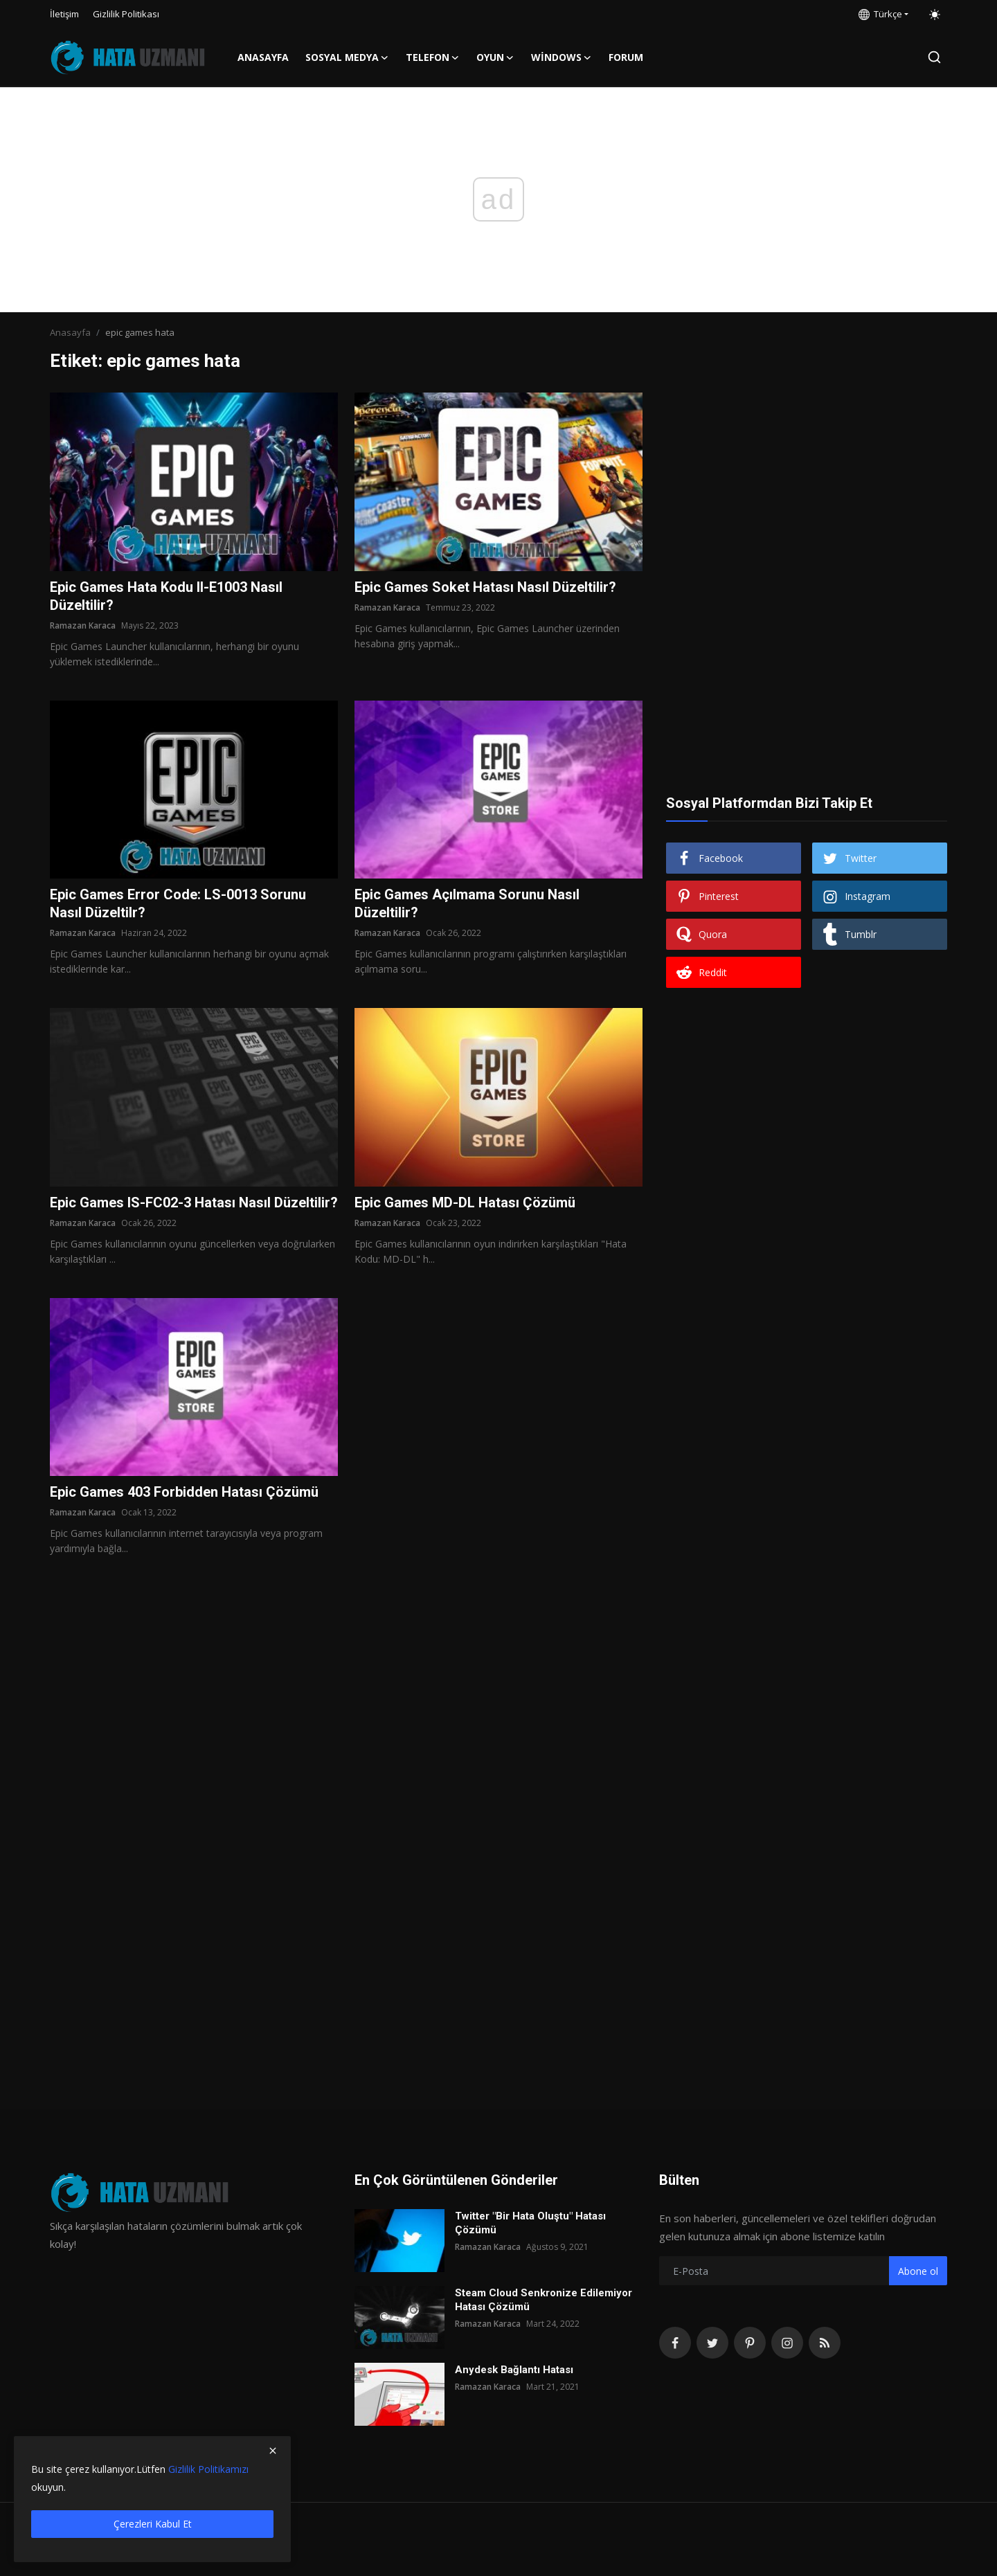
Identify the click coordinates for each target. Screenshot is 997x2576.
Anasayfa (263, 57)
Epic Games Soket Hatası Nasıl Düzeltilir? (485, 587)
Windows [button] (561, 57)
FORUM (626, 57)
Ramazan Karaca (83, 625)
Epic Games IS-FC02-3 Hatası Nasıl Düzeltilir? (194, 1202)
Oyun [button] (495, 57)
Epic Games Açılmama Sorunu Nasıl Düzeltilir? (467, 903)
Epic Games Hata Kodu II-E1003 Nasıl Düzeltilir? (166, 596)
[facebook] (675, 2343)
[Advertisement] (806, 479)
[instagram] (787, 2343)
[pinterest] (750, 2343)
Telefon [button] (433, 57)
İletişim (64, 14)
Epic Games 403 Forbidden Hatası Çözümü (184, 1492)
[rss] (825, 2343)
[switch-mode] (934, 14)
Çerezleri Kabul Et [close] (153, 2523)
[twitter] (712, 2343)
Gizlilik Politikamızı (208, 2469)
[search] (934, 57)
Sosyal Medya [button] (347, 57)
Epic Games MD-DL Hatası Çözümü (464, 1202)
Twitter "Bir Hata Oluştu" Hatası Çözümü (530, 2223)
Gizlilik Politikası (126, 14)
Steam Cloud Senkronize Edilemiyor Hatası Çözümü (543, 2300)
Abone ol (918, 2271)
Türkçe (880, 14)
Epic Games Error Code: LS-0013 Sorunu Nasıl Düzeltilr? (178, 903)
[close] (273, 2450)
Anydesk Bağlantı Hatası (514, 2369)
